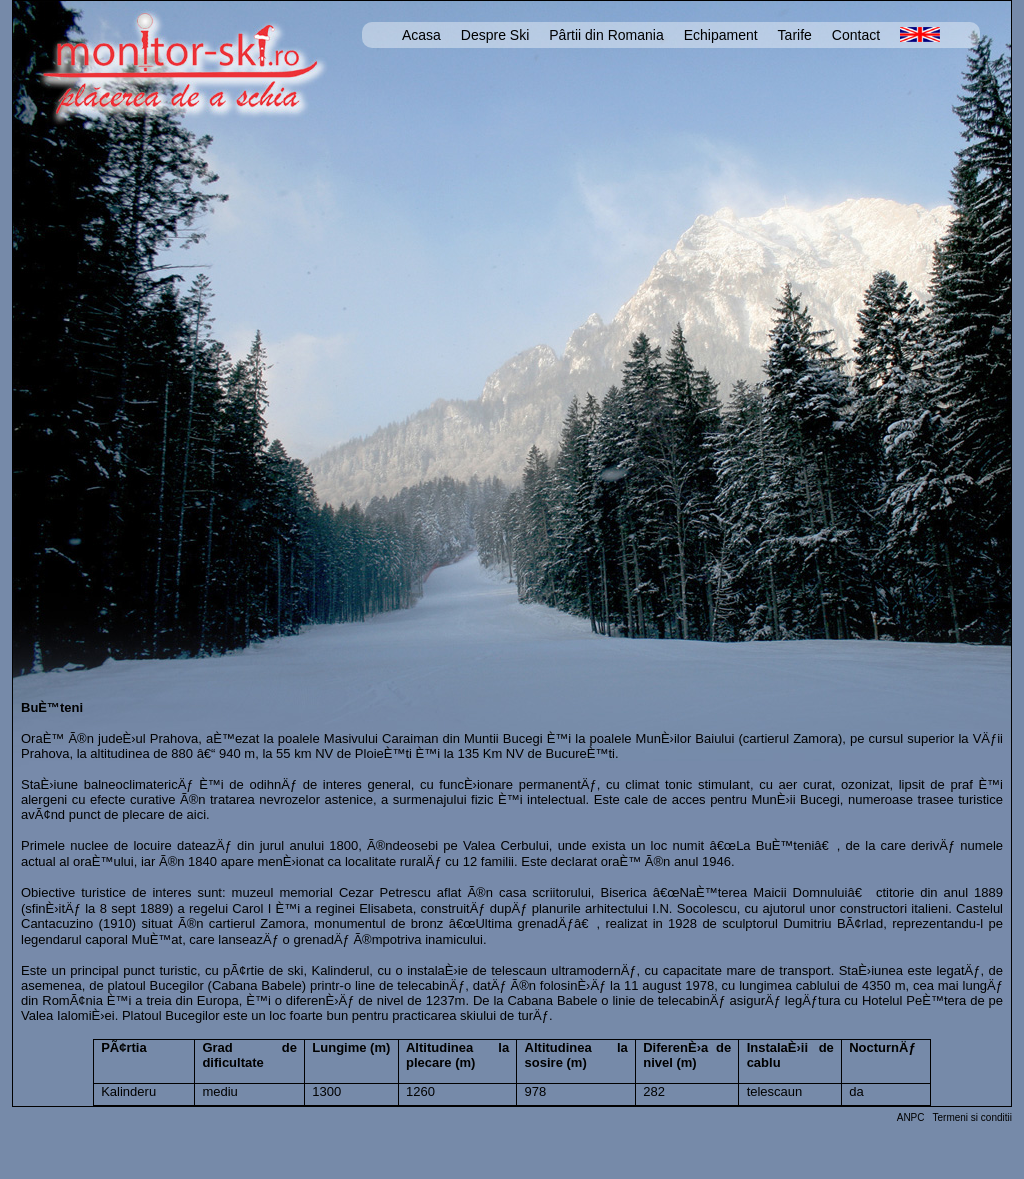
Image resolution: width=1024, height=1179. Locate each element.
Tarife (795, 35)
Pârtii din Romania (606, 35)
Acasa (421, 35)
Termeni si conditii (972, 1117)
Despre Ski (495, 35)
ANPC (911, 1117)
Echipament (721, 35)
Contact (856, 35)
